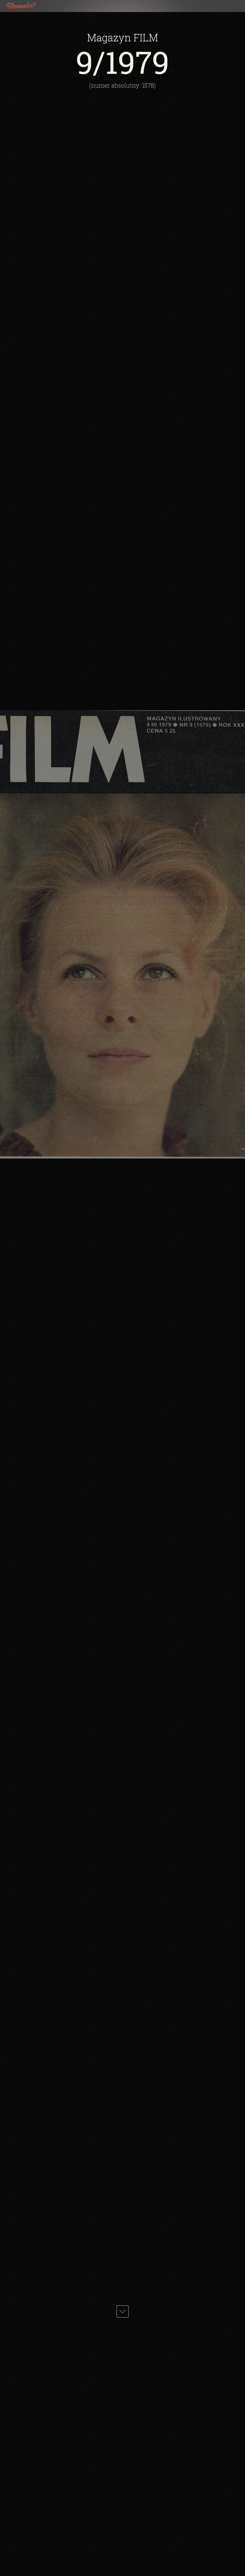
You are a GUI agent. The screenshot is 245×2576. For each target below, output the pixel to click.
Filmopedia (24, 6)
